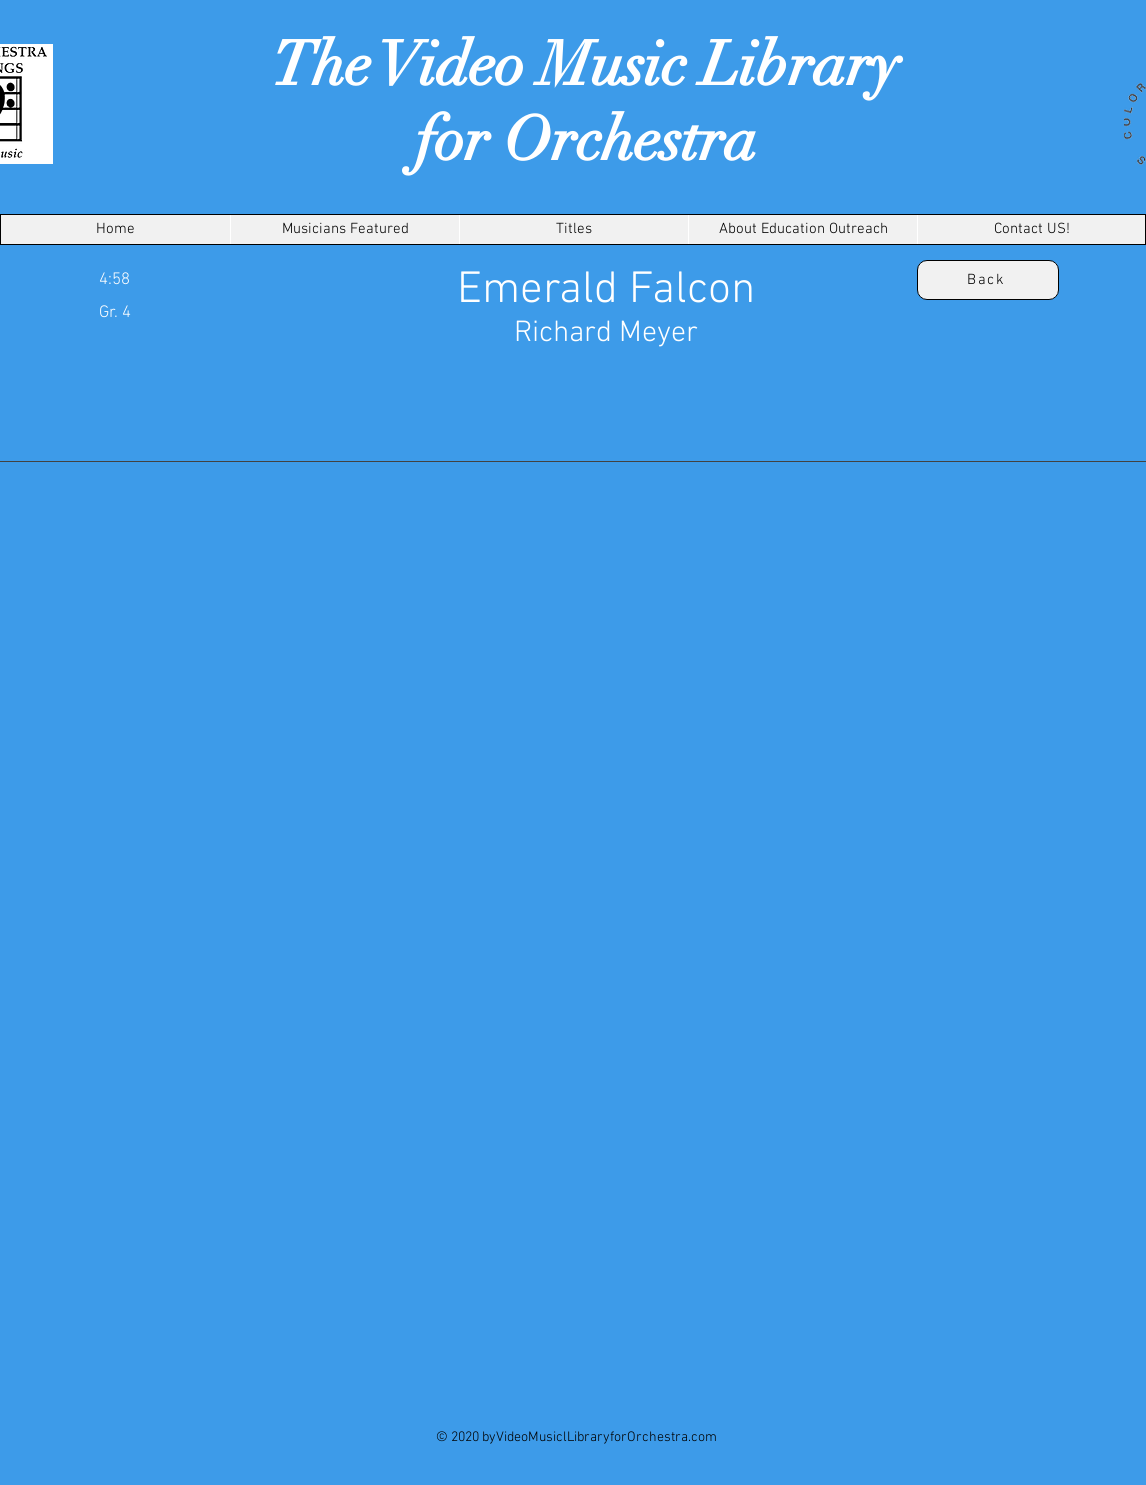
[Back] (988, 280)
